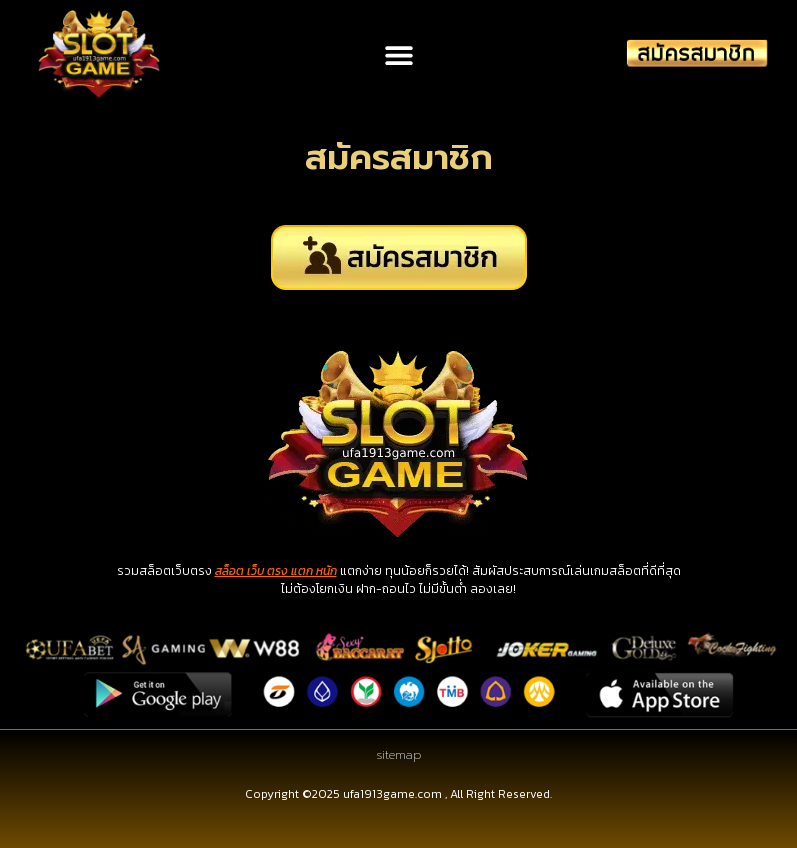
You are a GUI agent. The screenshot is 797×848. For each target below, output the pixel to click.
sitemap (399, 755)
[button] (398, 54)
